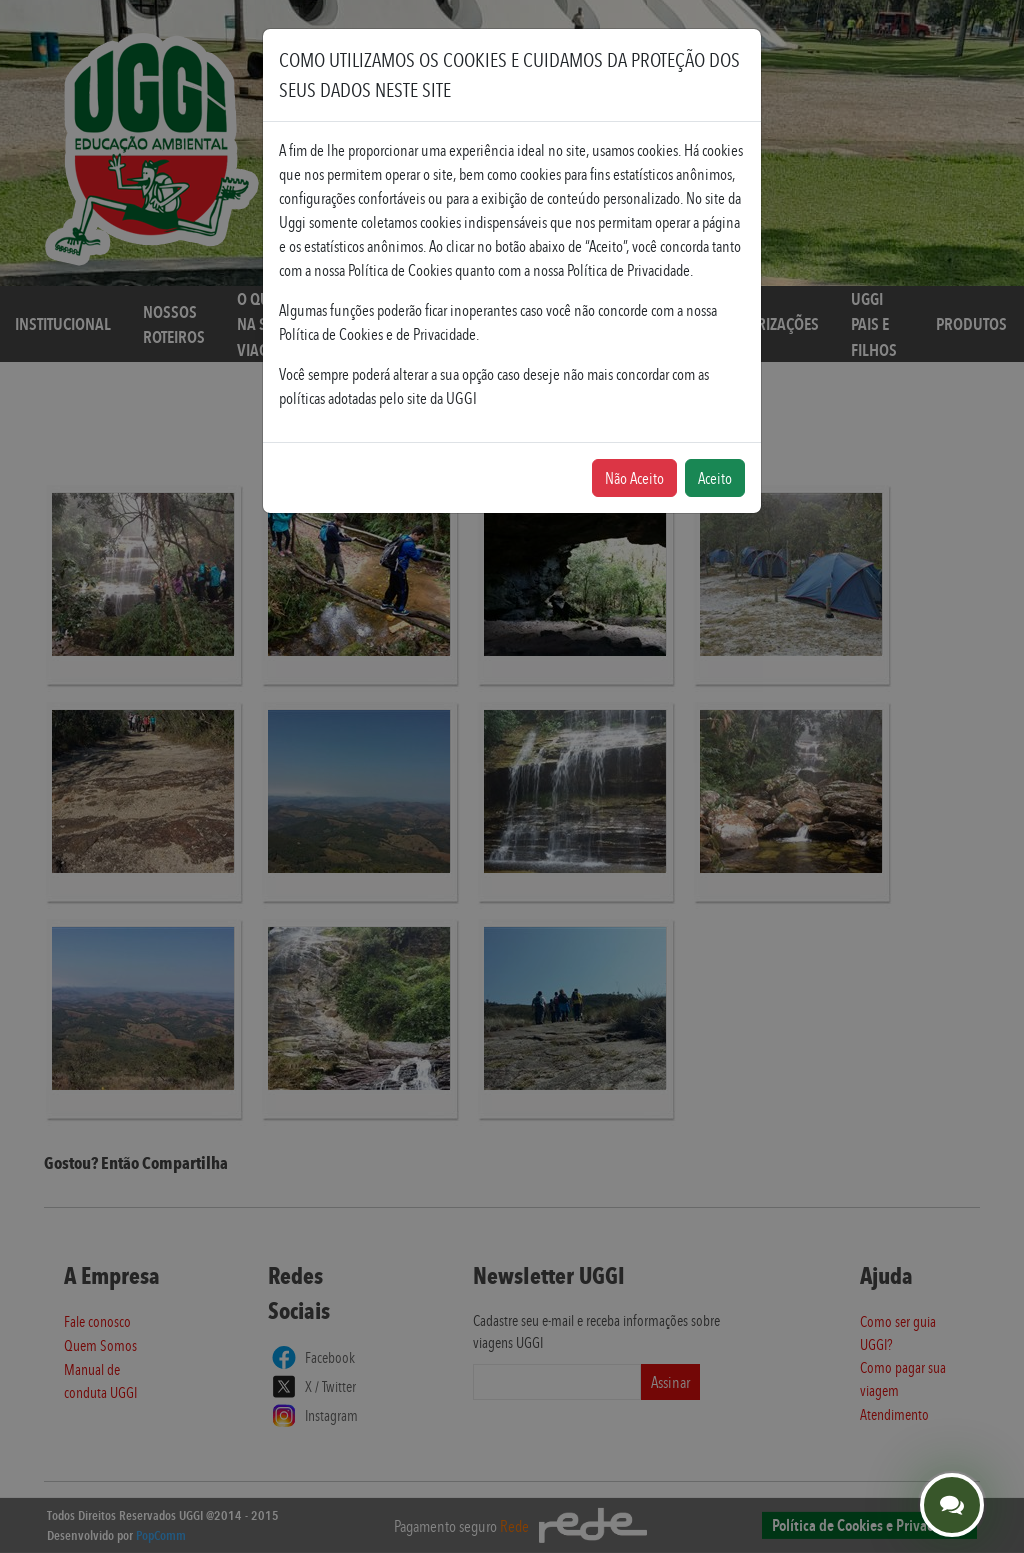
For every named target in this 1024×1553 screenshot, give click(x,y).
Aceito (715, 478)
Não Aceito (634, 478)
